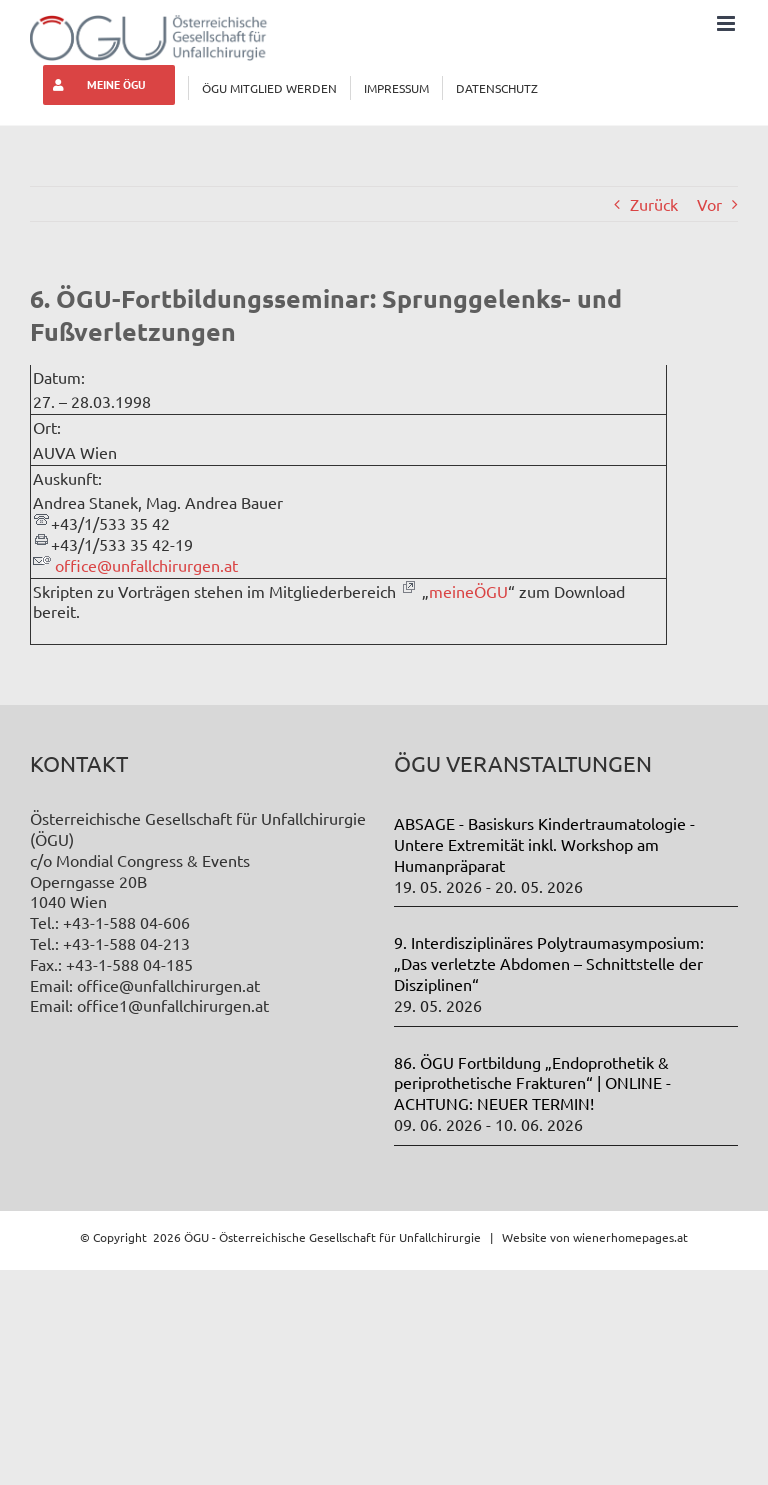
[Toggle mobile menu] (727, 23)
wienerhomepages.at (630, 1237)
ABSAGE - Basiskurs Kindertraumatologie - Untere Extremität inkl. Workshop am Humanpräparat (544, 844)
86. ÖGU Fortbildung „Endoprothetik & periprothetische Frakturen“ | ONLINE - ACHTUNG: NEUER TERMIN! (532, 1083)
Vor (709, 204)
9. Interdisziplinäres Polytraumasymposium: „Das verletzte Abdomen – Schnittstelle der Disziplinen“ (549, 963)
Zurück (654, 204)
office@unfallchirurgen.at (146, 565)
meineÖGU (468, 591)
